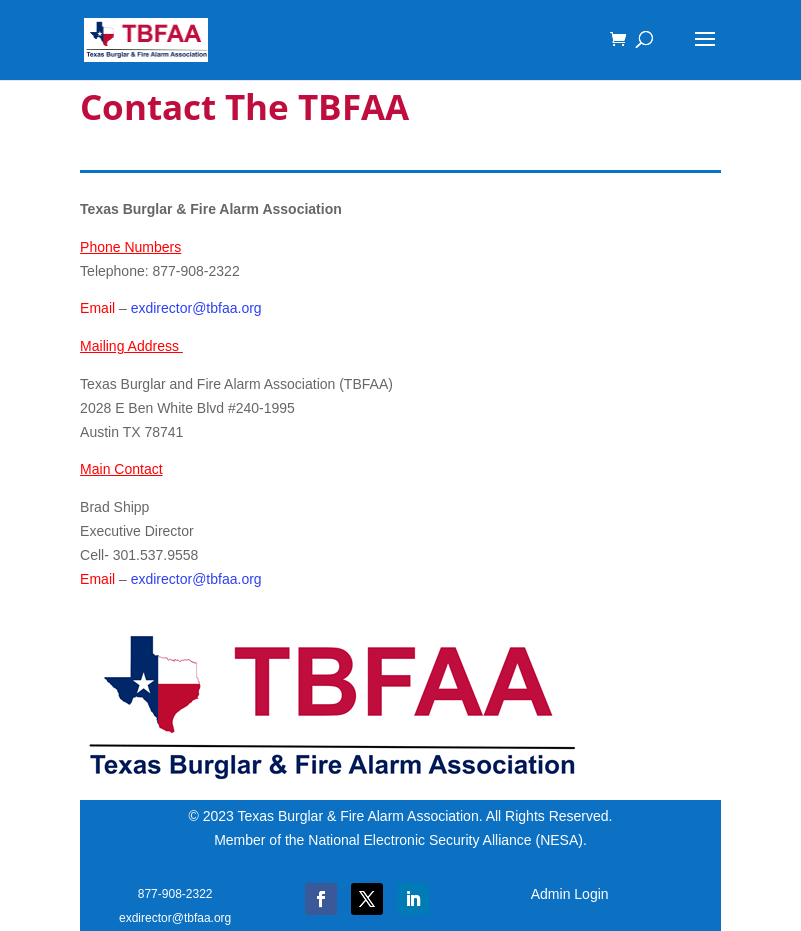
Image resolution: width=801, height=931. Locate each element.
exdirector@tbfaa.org (196, 308)
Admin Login (570, 894)
